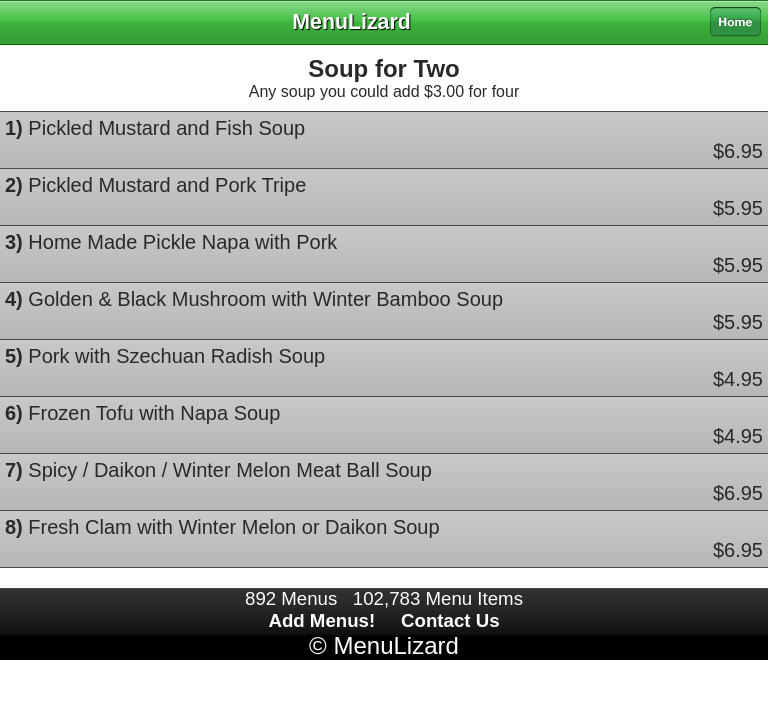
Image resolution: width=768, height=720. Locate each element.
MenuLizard (395, 645)
